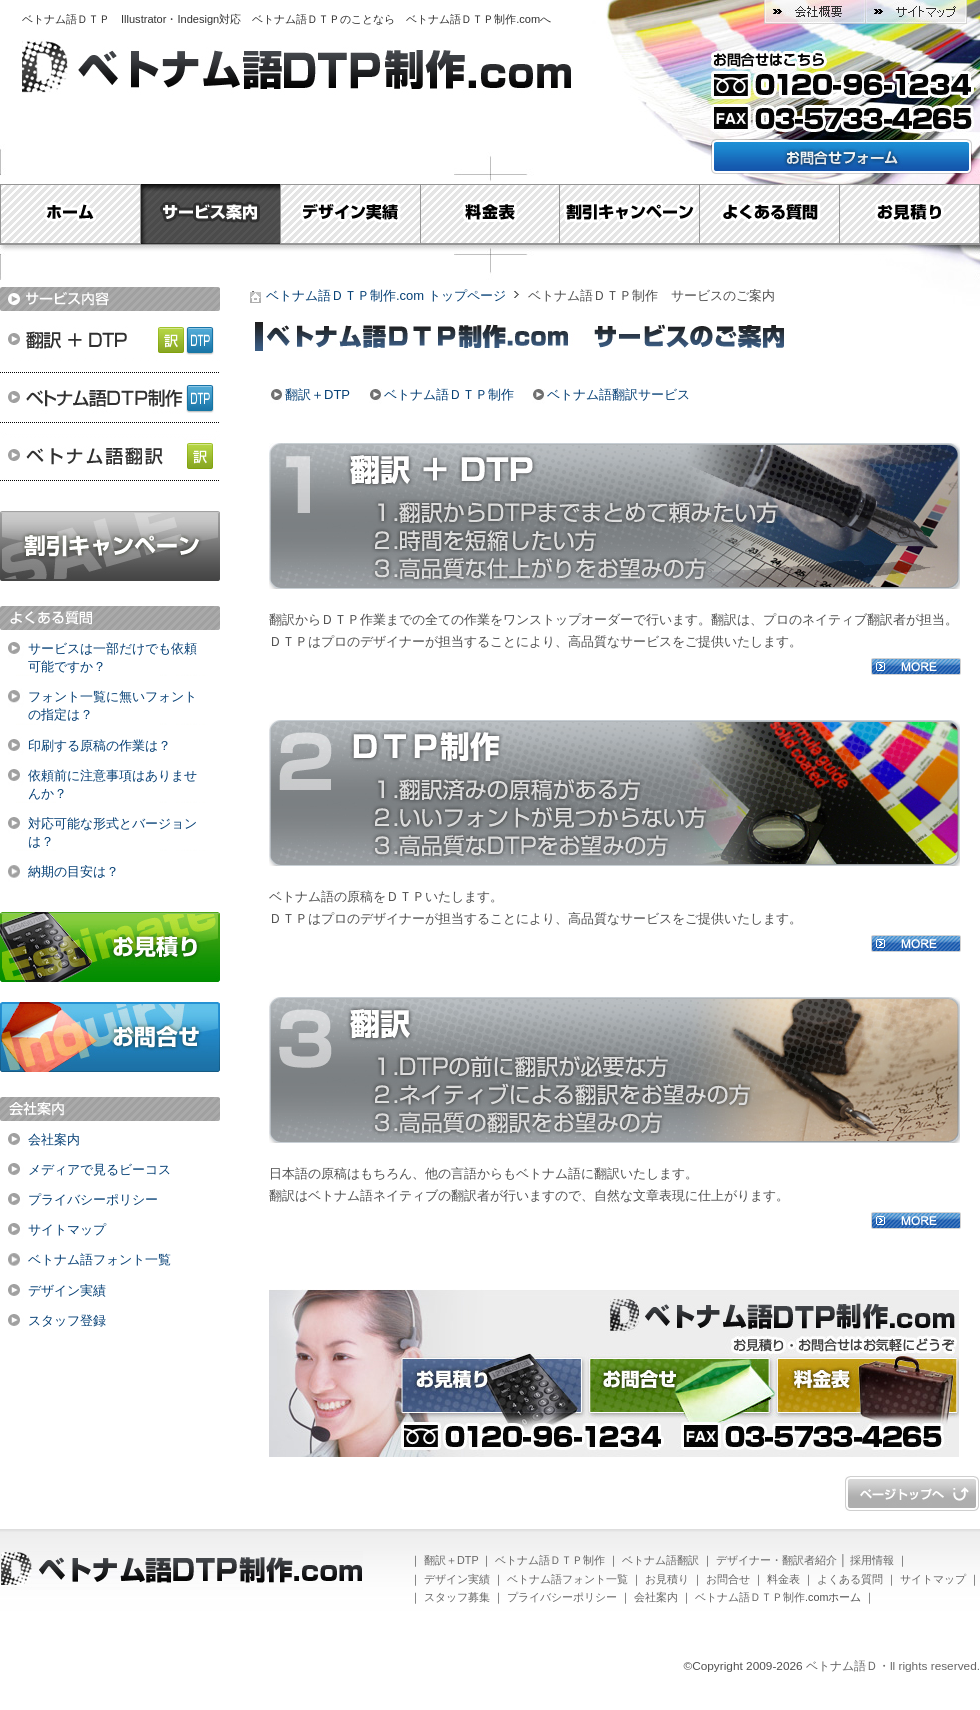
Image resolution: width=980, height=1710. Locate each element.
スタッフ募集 (457, 1597)
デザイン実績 (350, 214)
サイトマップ (916, 12)
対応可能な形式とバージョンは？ (112, 832)
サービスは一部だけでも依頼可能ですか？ (112, 657)
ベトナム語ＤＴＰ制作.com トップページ (386, 295)
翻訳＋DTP (110, 337)
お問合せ (110, 1037)
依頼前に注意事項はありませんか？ (112, 784)
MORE (916, 666)
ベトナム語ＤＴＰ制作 (110, 397)
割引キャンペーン (630, 214)
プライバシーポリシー (93, 1199)
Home (70, 214)
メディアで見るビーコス (99, 1169)
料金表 (490, 214)
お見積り (910, 214)
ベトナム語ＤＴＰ (71, 19)
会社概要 (814, 12)
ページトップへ (912, 1493)
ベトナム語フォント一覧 (99, 1259)
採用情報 (872, 1560)
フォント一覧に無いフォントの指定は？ (112, 705)
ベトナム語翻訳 (110, 457)
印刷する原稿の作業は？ (99, 745)
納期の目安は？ (73, 871)
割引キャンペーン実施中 (110, 546)
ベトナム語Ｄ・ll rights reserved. (893, 1666)
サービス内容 (110, 299)
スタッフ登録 (67, 1320)
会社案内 (54, 1139)
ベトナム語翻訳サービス (618, 394)
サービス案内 (210, 214)
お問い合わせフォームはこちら (841, 156)
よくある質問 (770, 214)
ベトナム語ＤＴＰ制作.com (473, 19)
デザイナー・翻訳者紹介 (776, 1560)
